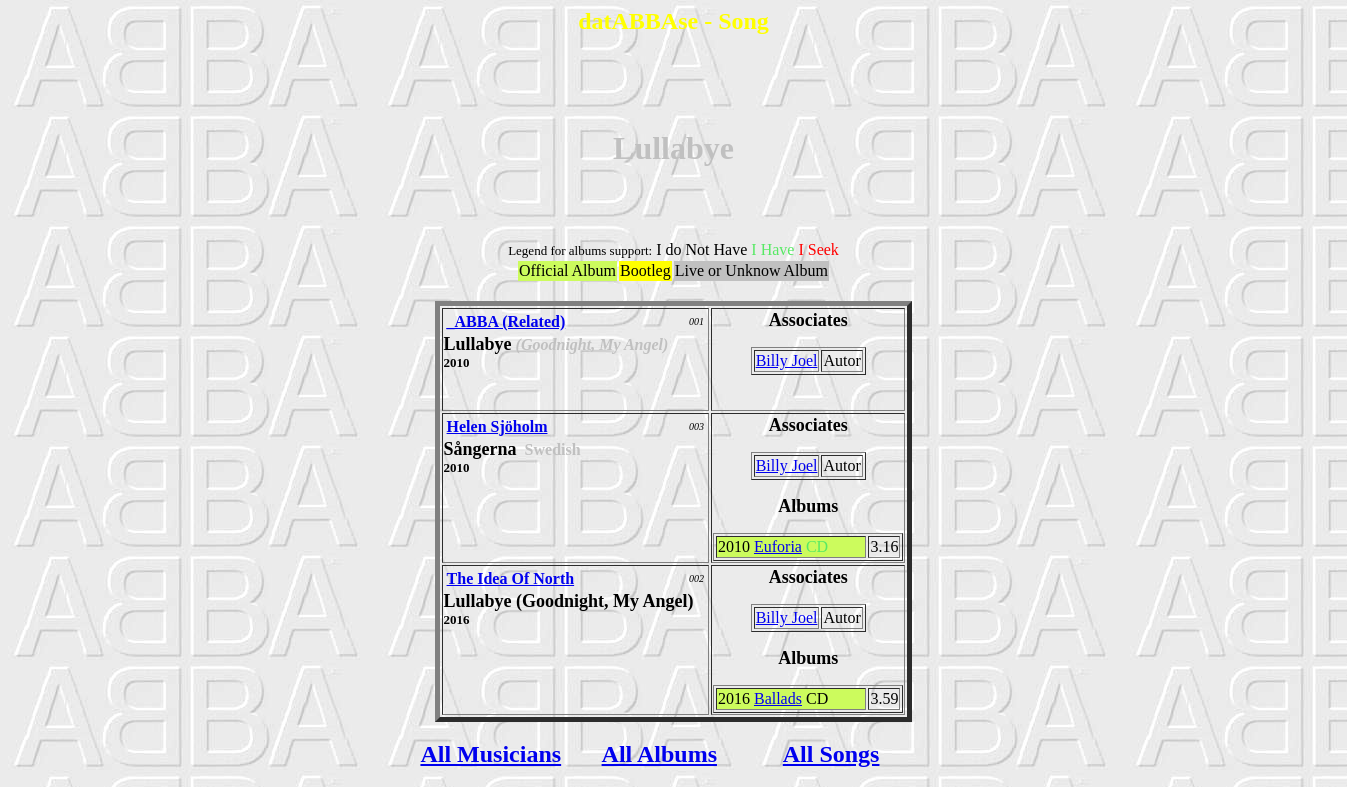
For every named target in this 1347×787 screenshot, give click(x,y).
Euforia (778, 546)
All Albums (659, 754)
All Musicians (490, 754)
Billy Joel (787, 360)
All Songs (831, 754)
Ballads (778, 698)
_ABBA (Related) (506, 321)
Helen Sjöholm (497, 426)
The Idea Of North (511, 578)
